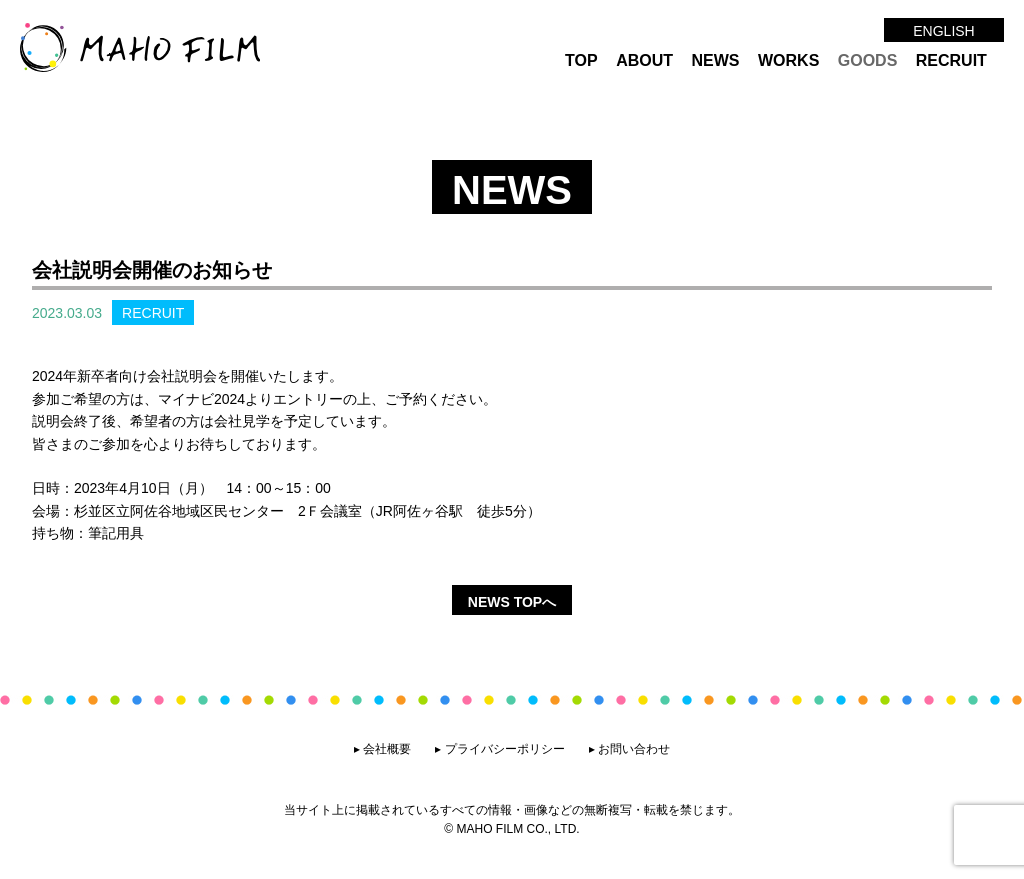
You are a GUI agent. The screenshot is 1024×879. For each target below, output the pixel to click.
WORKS (788, 60)
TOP (581, 60)
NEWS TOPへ (512, 602)
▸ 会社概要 (382, 749)
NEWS (716, 60)
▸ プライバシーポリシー (499, 749)
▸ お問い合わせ (629, 749)
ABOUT (644, 60)
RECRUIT (951, 60)
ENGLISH (943, 31)
